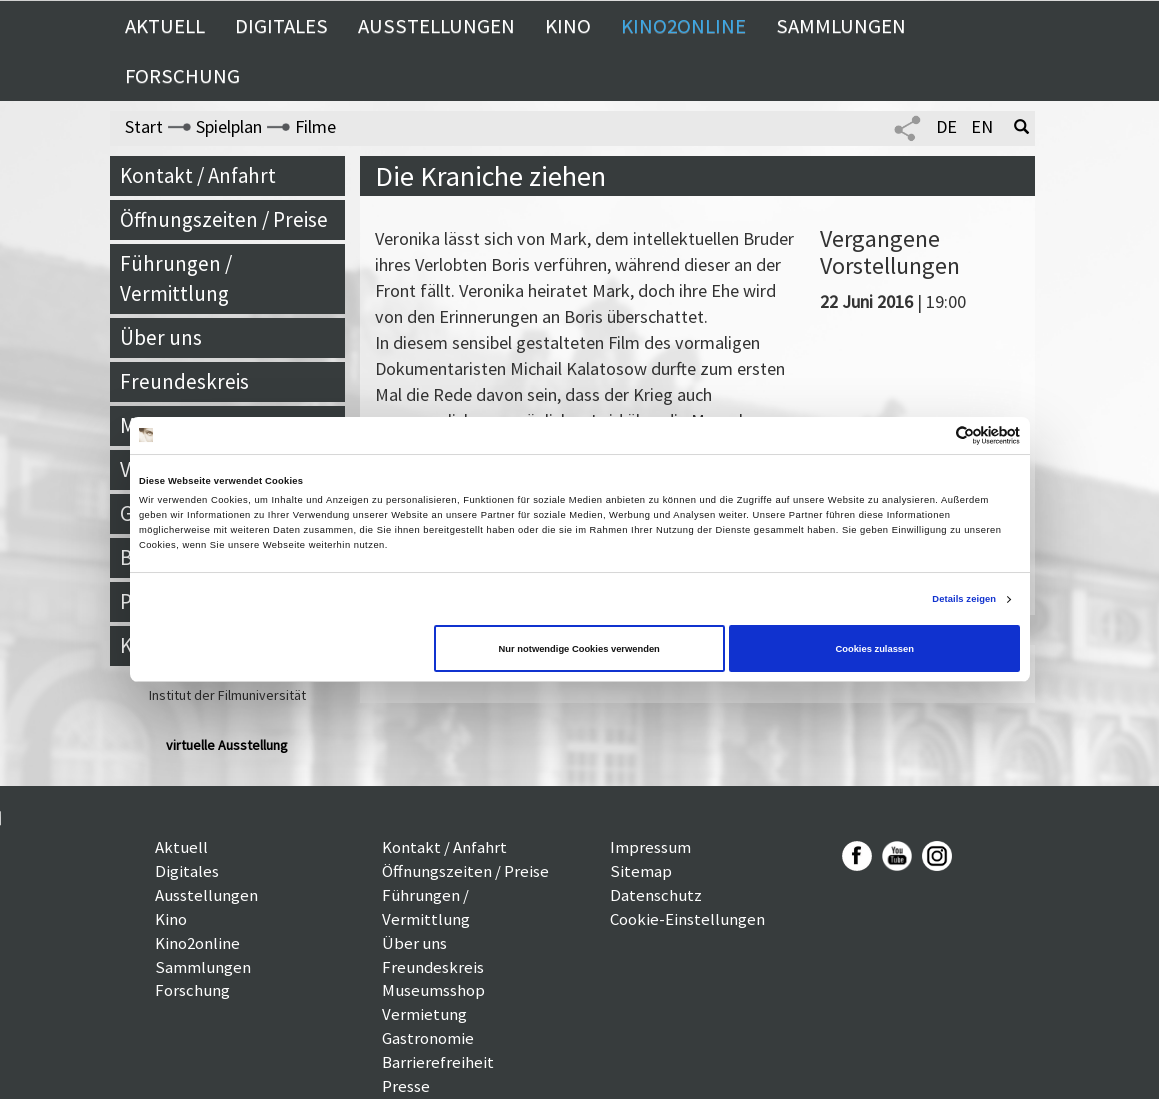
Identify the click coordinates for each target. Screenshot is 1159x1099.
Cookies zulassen (874, 649)
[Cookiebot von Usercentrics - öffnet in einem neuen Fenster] (932, 435)
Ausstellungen (436, 26)
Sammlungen (841, 26)
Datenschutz (656, 895)
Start (144, 126)
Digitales (281, 26)
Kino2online (683, 26)
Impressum (650, 847)
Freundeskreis (184, 381)
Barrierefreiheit (438, 1062)
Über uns (161, 337)
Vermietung (424, 1014)
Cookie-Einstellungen (687, 919)
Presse (406, 1086)
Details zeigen (964, 599)
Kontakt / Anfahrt (198, 175)
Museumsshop (433, 990)
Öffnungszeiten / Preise (224, 219)
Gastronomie (428, 1038)
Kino (568, 26)
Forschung (182, 76)
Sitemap (641, 871)
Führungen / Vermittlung (176, 278)
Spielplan (229, 126)
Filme (315, 126)
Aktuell (165, 26)
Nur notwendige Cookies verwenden (579, 649)
